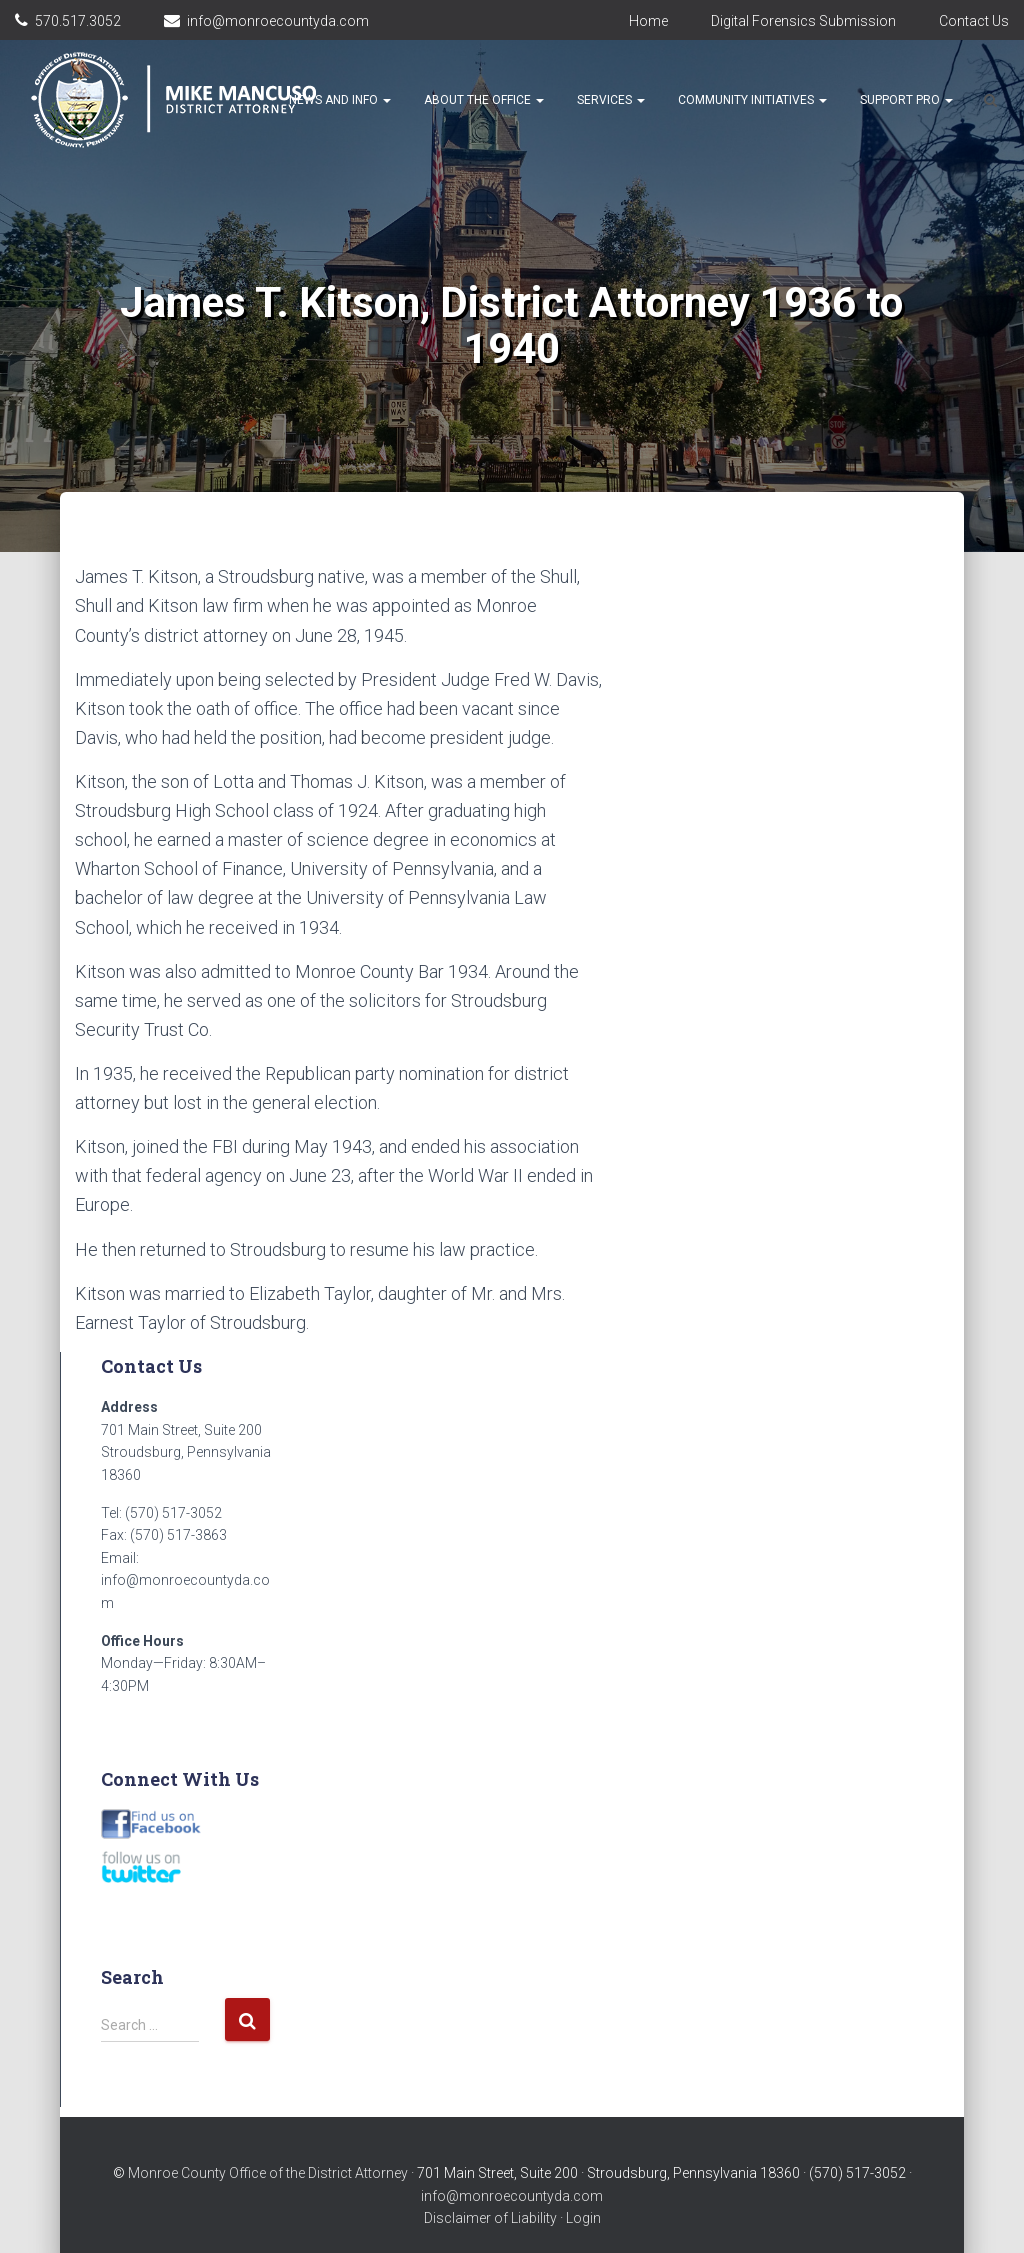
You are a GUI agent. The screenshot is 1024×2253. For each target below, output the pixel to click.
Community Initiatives (752, 100)
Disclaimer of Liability (490, 2218)
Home (648, 21)
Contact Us (974, 21)
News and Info (340, 100)
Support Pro (906, 100)
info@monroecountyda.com (278, 21)
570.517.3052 (78, 21)
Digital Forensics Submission (803, 21)
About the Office (484, 100)
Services (611, 100)
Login (583, 2218)
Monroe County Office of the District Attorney (268, 2173)
